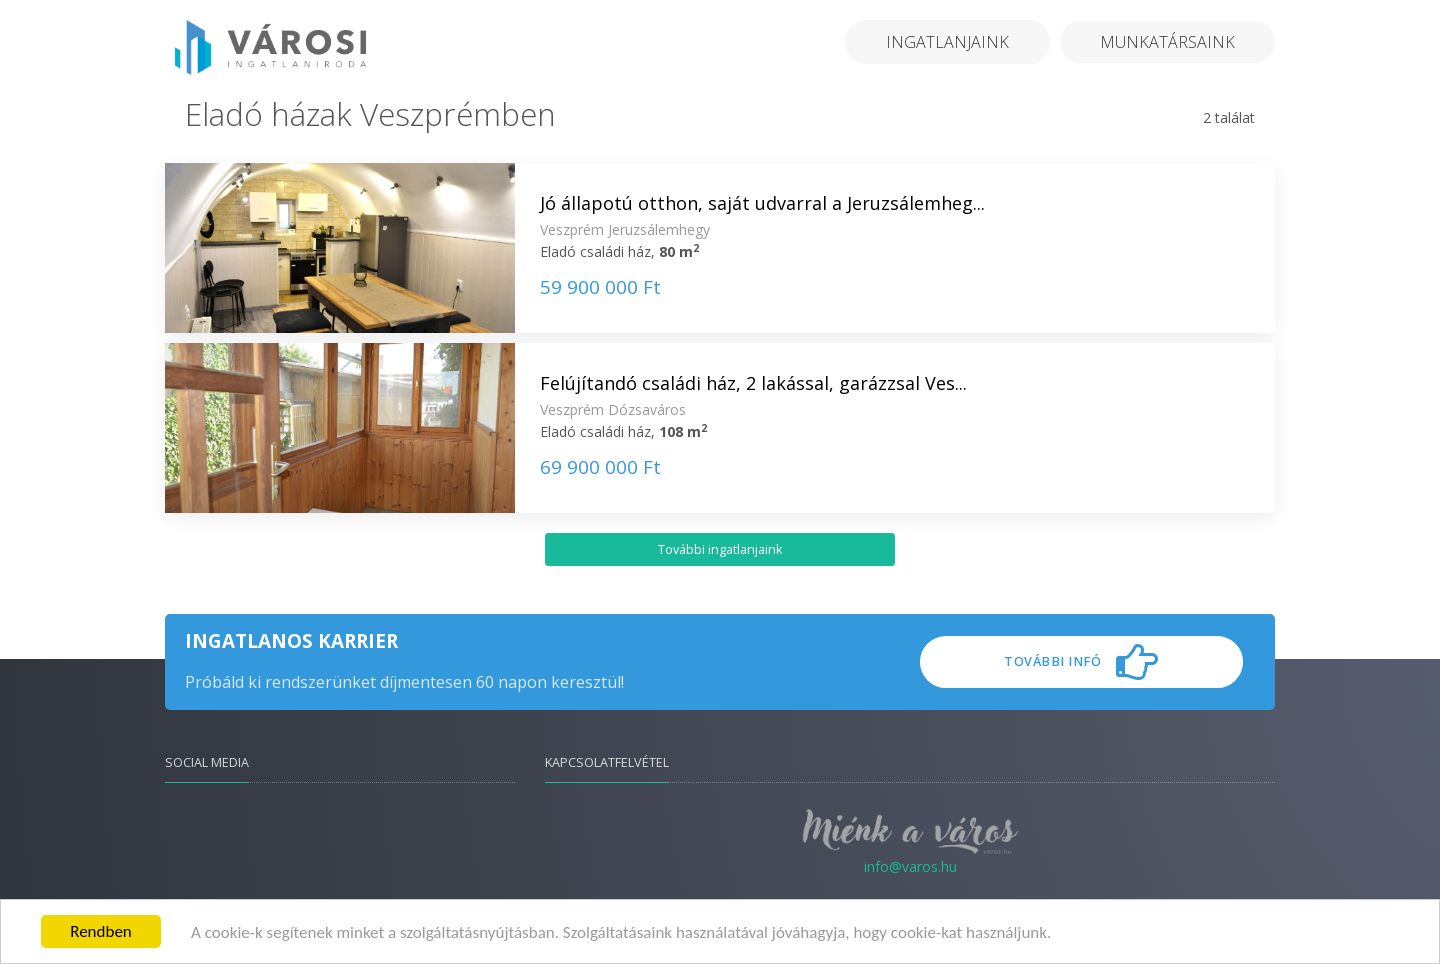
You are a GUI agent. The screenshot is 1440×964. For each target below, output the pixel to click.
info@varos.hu (910, 866)
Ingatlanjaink (947, 42)
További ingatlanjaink (720, 549)
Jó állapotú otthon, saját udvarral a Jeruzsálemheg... (762, 203)
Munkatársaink (1167, 42)
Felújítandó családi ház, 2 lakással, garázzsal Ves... (753, 383)
